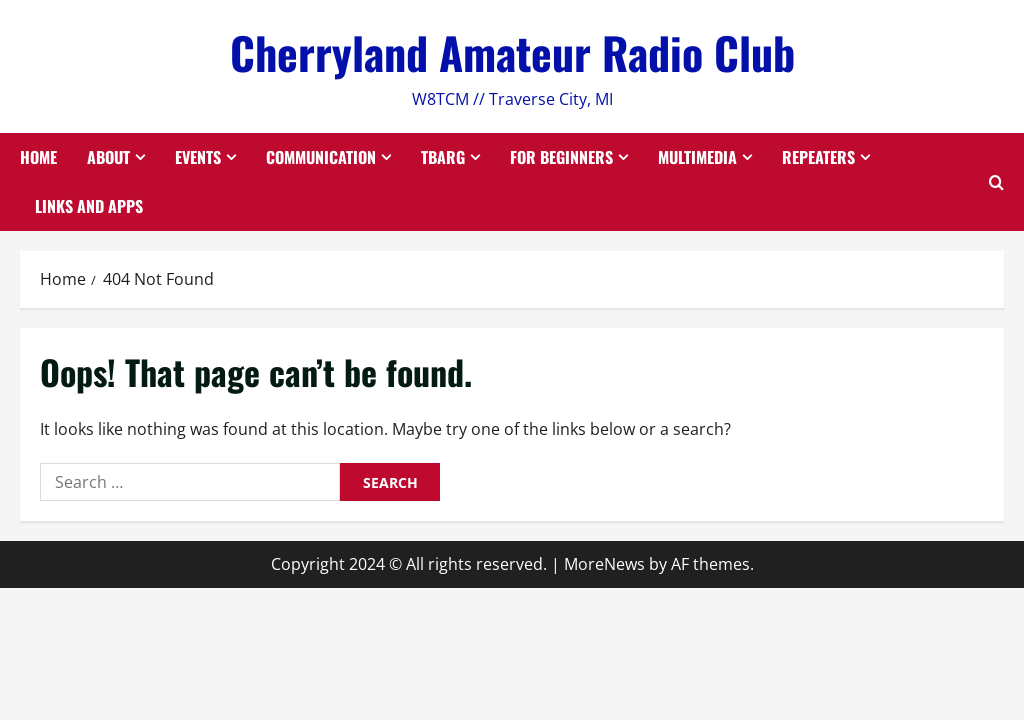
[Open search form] (996, 182)
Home (38, 157)
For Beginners (561, 157)
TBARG (443, 157)
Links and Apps (89, 206)
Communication (321, 157)
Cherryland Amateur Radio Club (512, 52)
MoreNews (604, 564)
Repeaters (818, 157)
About (108, 157)
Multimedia (697, 157)
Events (198, 157)
